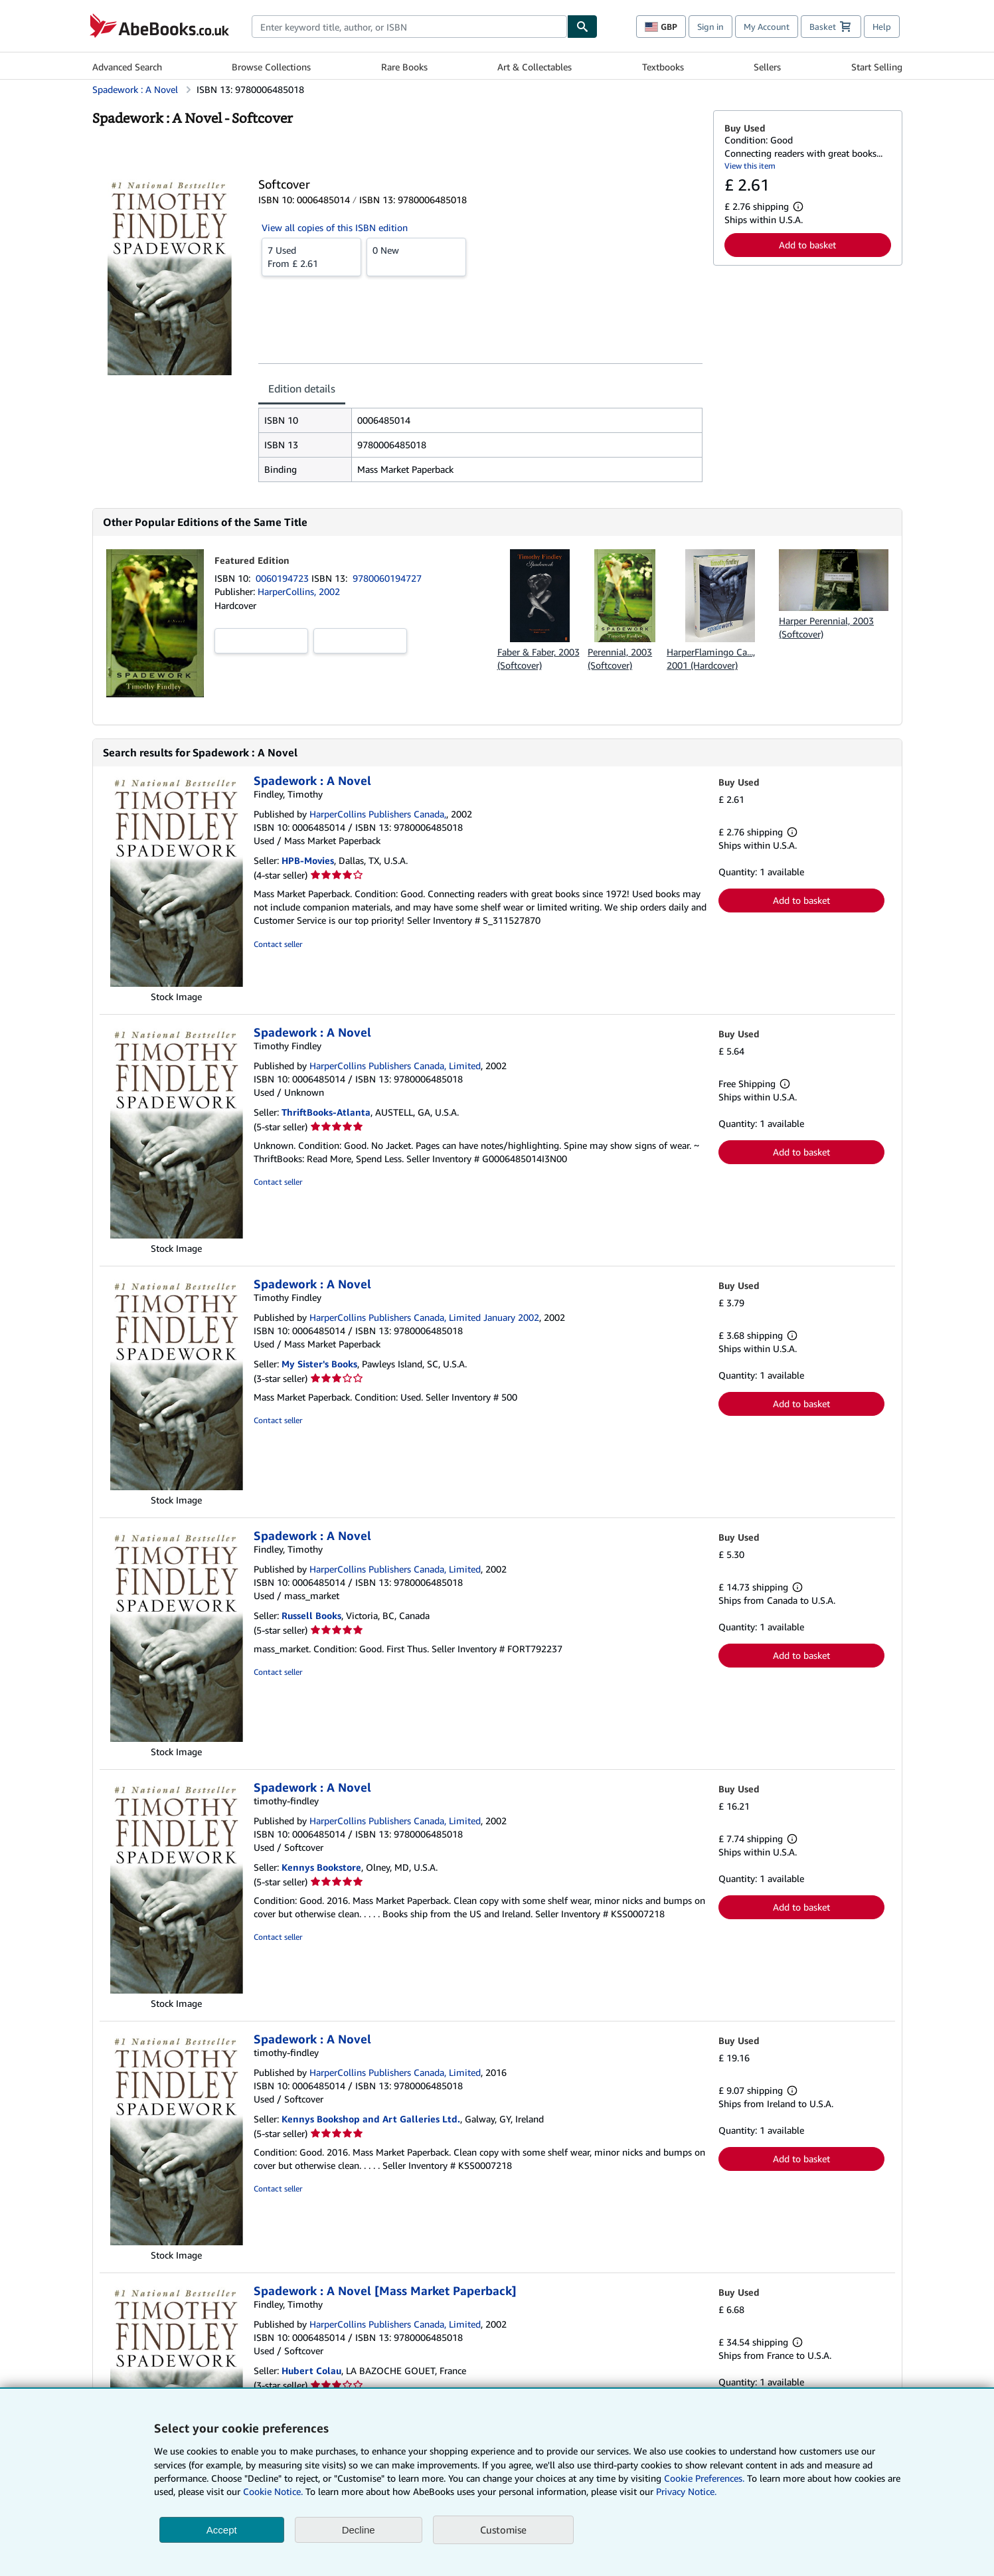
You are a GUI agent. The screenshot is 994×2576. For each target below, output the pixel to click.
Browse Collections (271, 66)
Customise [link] (503, 2529)
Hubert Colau (311, 2370)
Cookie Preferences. (704, 2478)
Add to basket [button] (807, 244)
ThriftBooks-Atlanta (326, 1112)
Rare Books (404, 66)
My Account (766, 26)
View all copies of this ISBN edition (335, 227)
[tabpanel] (480, 445)
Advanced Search (127, 66)
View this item (750, 166)
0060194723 (283, 578)
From (311, 256)
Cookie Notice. (273, 2491)
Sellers (767, 66)
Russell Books (311, 1615)
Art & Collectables (534, 66)
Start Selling (876, 66)
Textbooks (663, 66)
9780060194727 (387, 578)
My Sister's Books (319, 1363)
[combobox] (409, 26)
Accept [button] (222, 2529)
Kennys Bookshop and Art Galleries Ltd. (371, 2118)
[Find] (582, 26)
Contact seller (278, 944)
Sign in (710, 26)
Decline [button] (358, 2529)
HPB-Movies (308, 860)
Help (881, 26)
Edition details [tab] (301, 388)
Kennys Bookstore (321, 1867)
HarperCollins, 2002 (299, 591)
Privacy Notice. (686, 2491)
